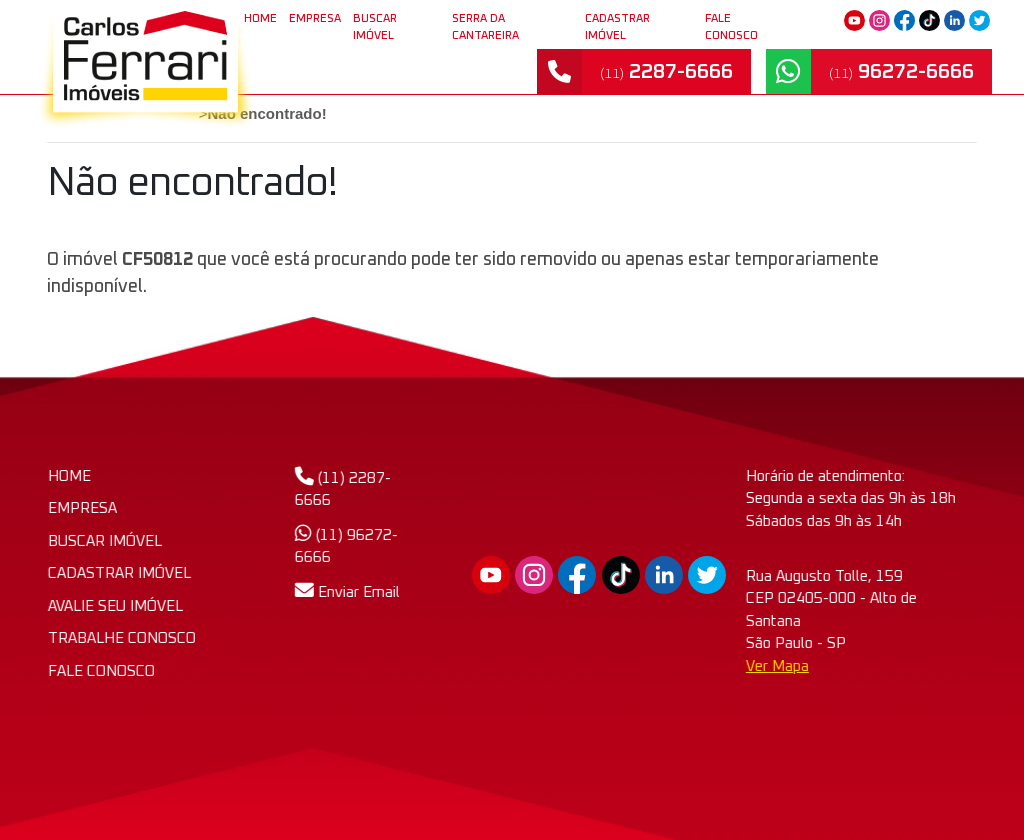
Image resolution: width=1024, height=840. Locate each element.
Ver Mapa (893, 666)
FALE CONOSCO (731, 27)
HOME (73, 476)
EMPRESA (315, 18)
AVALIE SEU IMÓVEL (119, 606)
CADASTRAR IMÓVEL (617, 27)
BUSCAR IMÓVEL (375, 27)
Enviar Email (312, 592)
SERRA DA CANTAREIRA (485, 27)
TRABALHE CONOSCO (126, 638)
